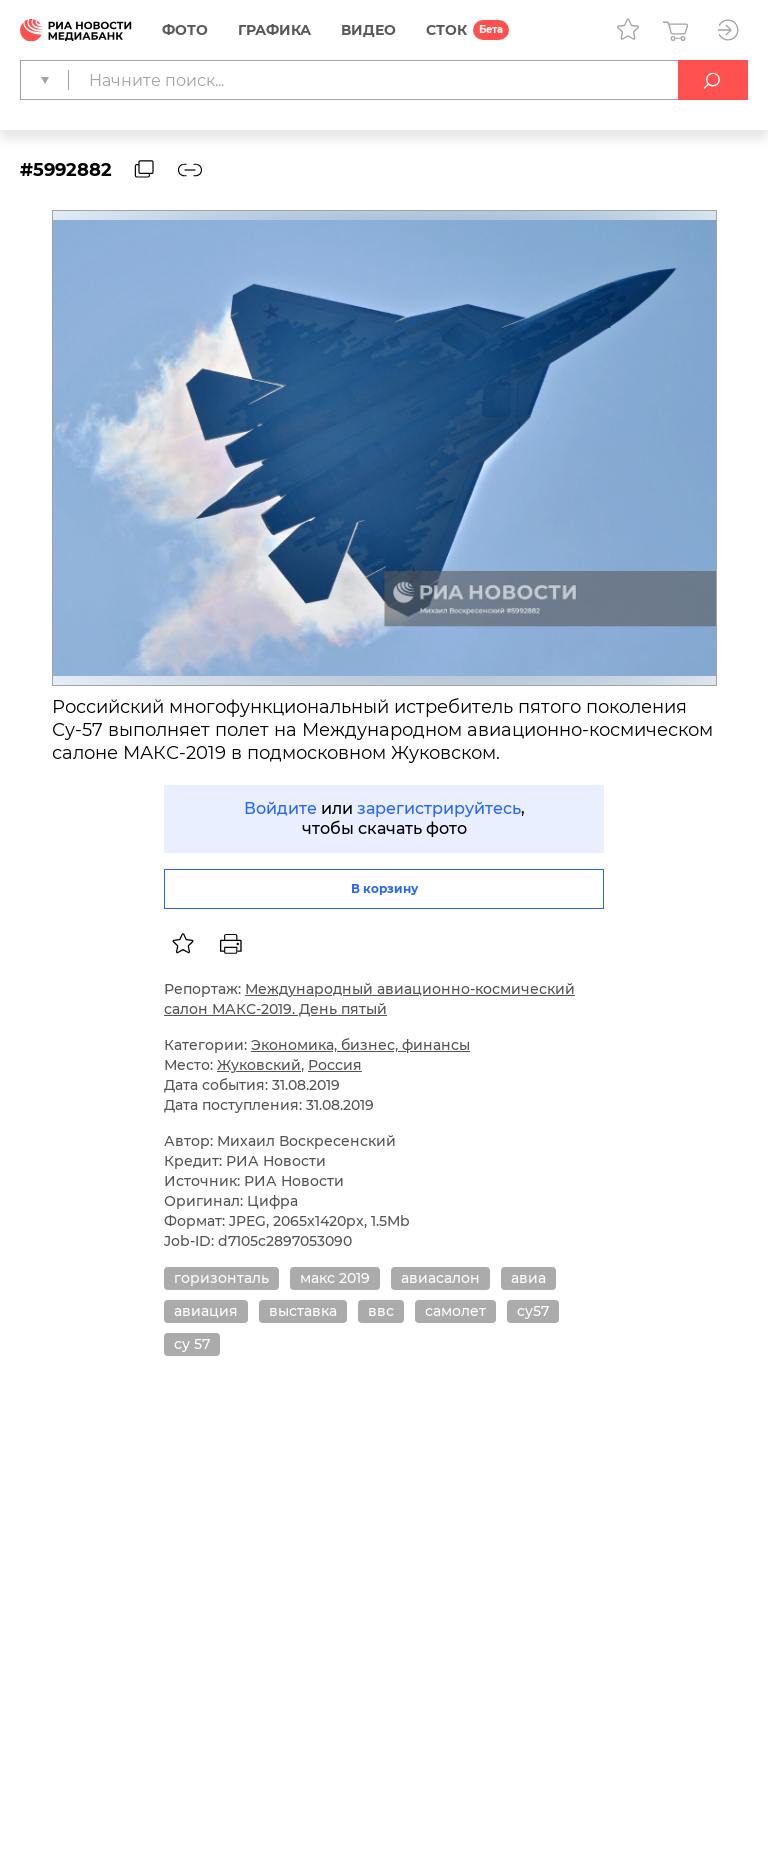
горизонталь (221, 1278)
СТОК (446, 30)
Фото (185, 30)
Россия (335, 1065)
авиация (206, 1311)
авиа (528, 1278)
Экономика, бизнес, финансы (360, 1045)
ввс (381, 1311)
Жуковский (259, 1065)
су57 (533, 1311)
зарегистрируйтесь (439, 808)
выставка (303, 1311)
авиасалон (440, 1278)
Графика (274, 30)
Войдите (280, 808)
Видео (368, 30)
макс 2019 (335, 1278)
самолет (455, 1311)
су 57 (192, 1344)
